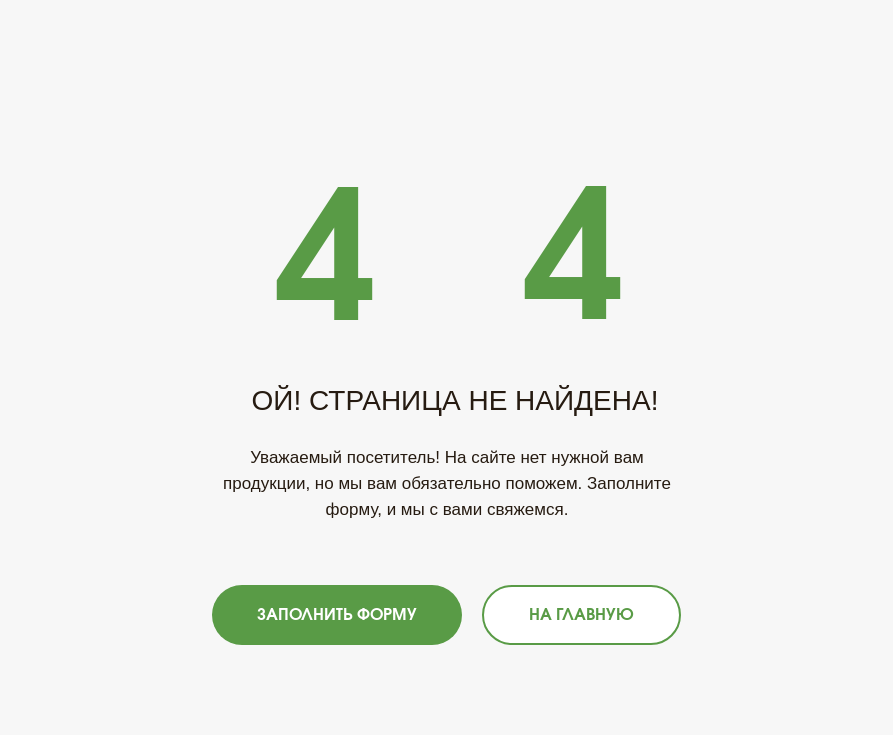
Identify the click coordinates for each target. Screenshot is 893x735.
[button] (337, 615)
